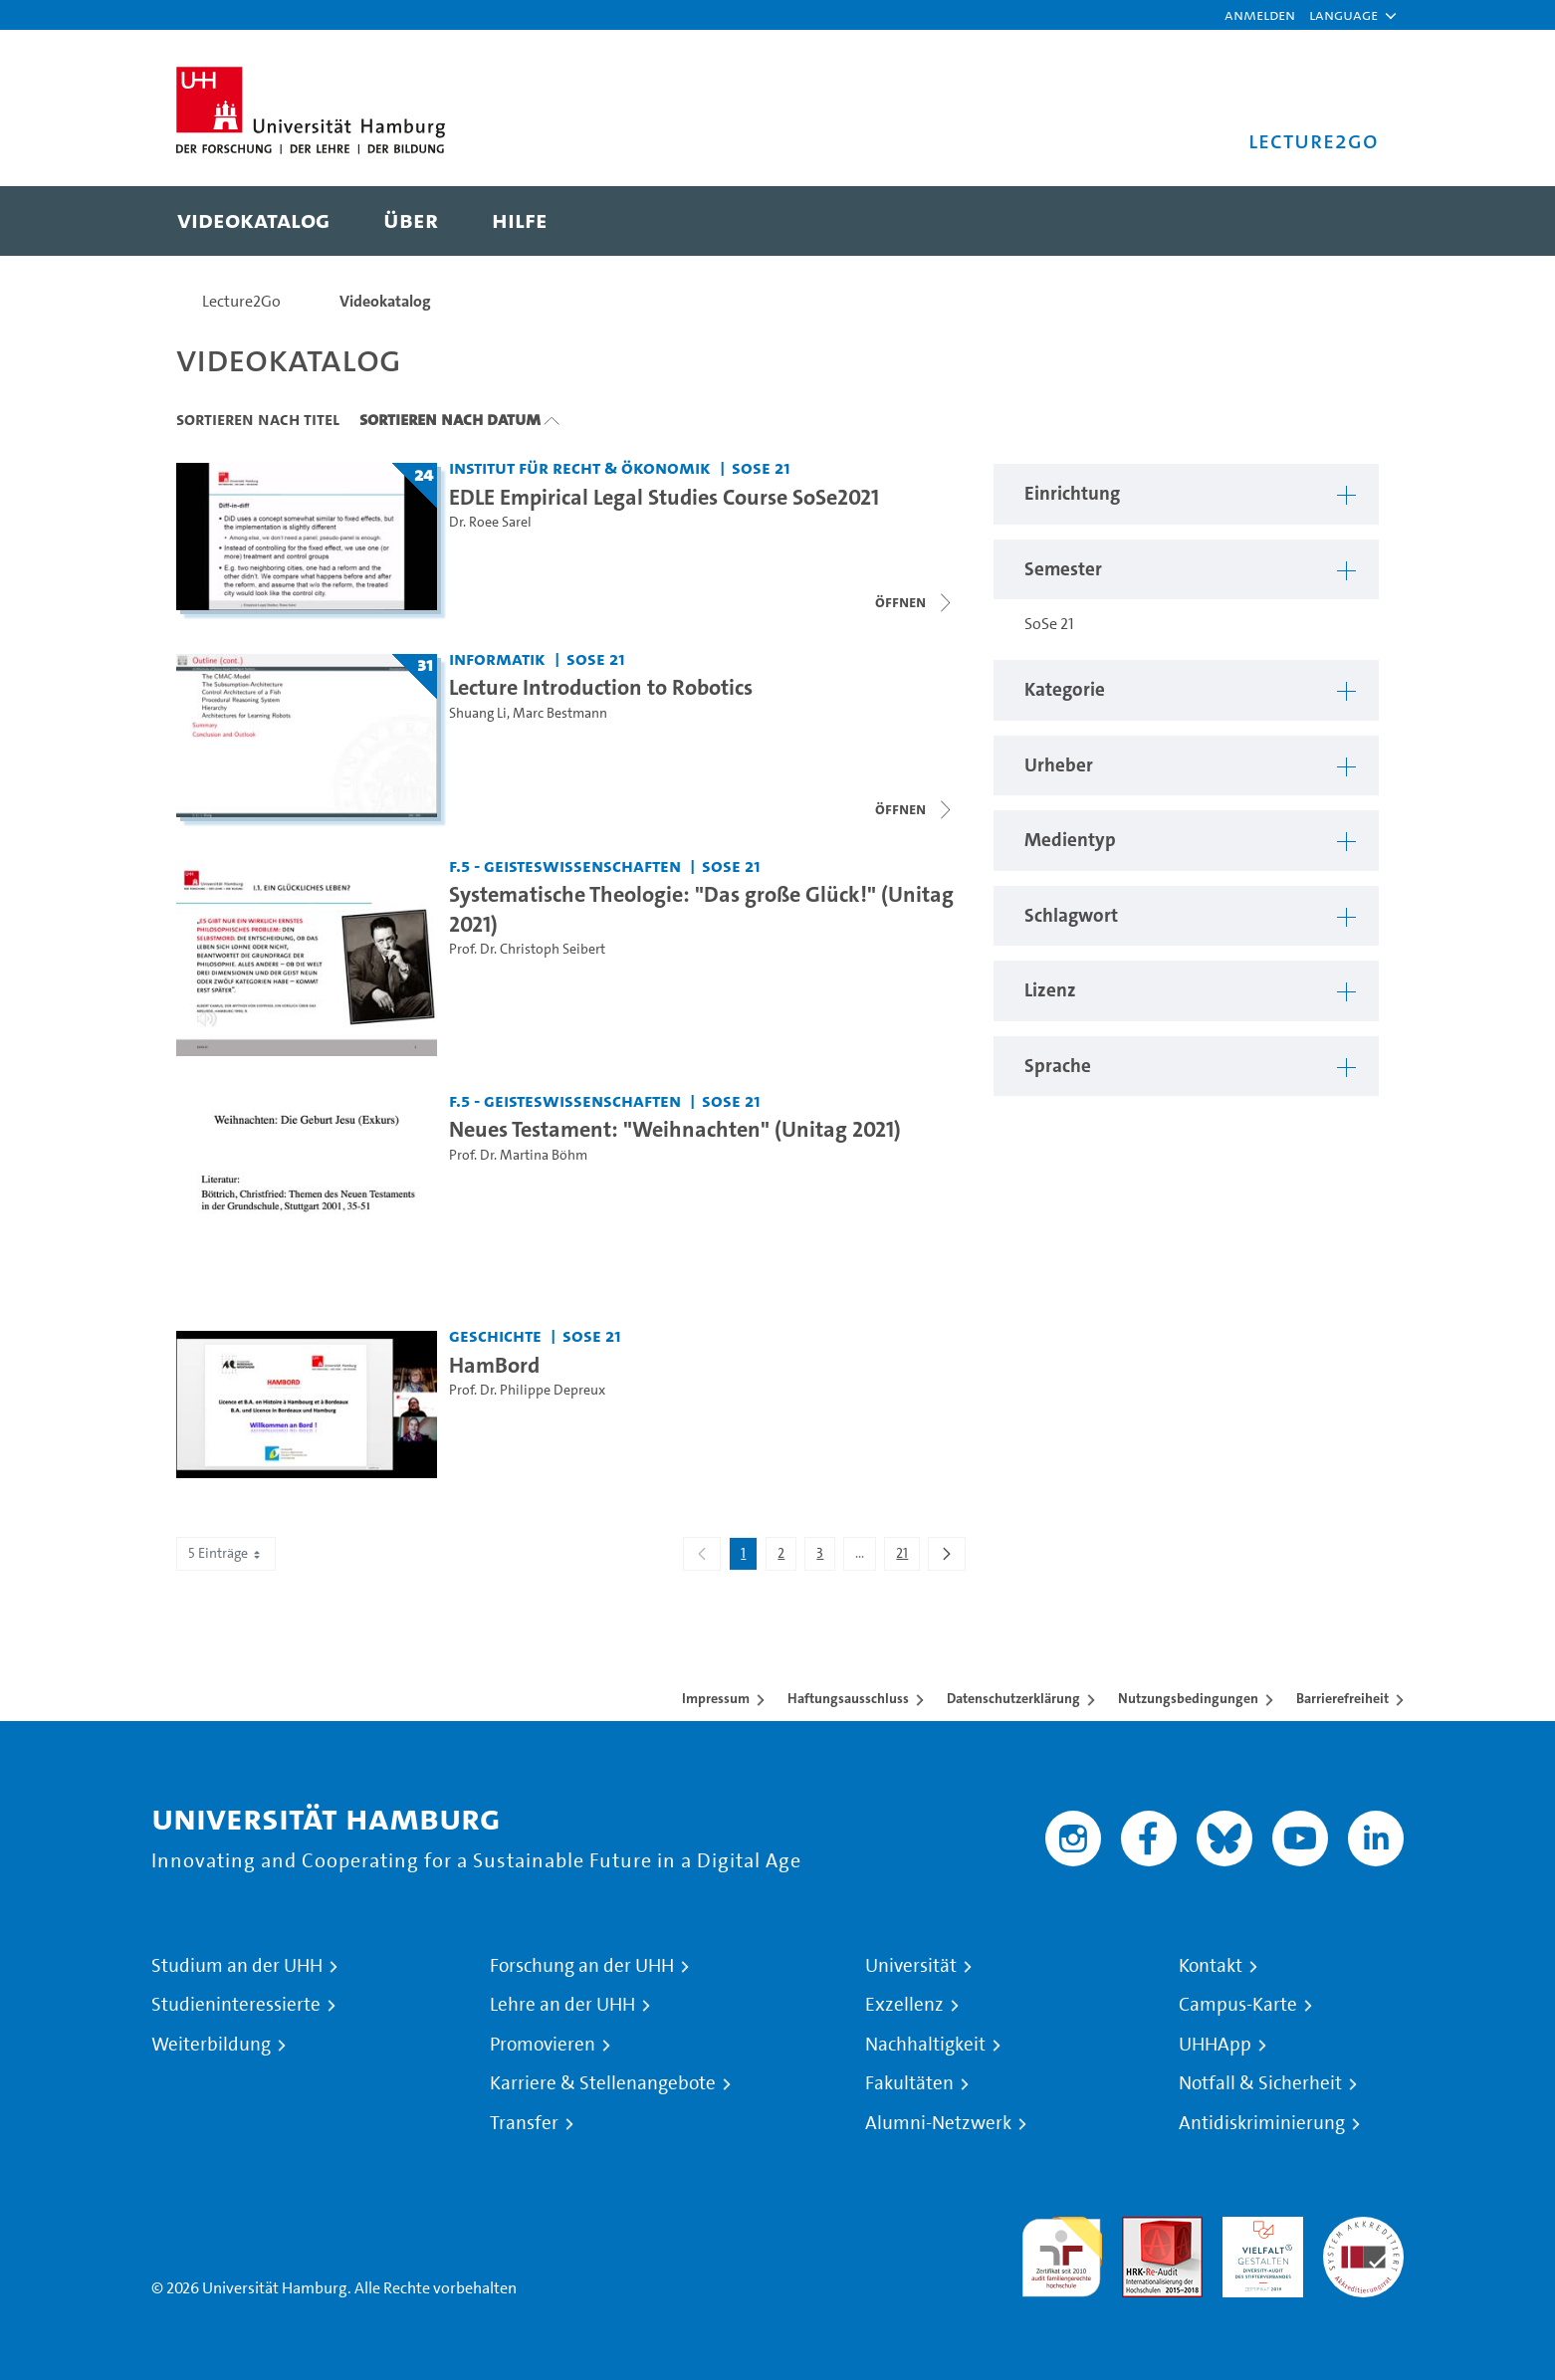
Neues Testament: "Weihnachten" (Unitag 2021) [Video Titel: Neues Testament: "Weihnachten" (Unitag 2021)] (675, 1129)
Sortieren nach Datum (450, 419)
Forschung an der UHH (582, 1966)
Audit (1141, 2228)
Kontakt (1210, 1966)
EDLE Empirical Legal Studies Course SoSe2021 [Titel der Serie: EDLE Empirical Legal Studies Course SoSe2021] (664, 497)
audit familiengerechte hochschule (1061, 2252)
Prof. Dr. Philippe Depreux (527, 1390)
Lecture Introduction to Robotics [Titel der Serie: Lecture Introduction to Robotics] (601, 687)
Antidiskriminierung (1262, 2123)
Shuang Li (478, 713)
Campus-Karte (1238, 2005)
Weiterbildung (211, 2044)
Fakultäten (909, 2083)
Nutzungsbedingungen (1188, 1698)
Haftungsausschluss (848, 1698)
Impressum (716, 1698)
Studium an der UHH (237, 1966)
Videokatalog (385, 301)
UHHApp (1215, 2044)
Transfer (524, 2123)
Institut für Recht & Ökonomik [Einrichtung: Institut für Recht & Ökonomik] (580, 467)
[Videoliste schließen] (915, 602)
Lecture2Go (241, 301)
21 (907, 1557)
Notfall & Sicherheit (1260, 2083)
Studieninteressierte (236, 2005)
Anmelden (1259, 14)
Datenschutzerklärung (1013, 1698)
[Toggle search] (1344, 221)
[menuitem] (253, 221)
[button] (1343, 15)
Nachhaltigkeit (925, 2044)
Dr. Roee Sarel (490, 522)
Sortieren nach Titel (257, 419)
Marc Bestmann (560, 713)
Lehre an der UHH (562, 2005)
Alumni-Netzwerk (938, 2123)
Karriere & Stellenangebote (603, 2083)
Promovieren (542, 2044)
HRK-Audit (1257, 2228)
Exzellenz (904, 2005)
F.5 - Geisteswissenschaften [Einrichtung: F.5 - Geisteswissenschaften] (565, 865)
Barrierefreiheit (1342, 1698)
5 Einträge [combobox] (226, 1553)
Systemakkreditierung (1363, 2228)
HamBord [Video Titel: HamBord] (494, 1365)
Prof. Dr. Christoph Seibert (527, 949)
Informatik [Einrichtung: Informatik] (497, 658)
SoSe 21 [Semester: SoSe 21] (761, 467)
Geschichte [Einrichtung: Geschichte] (495, 1335)
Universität (911, 1966)
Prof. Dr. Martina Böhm (518, 1155)
